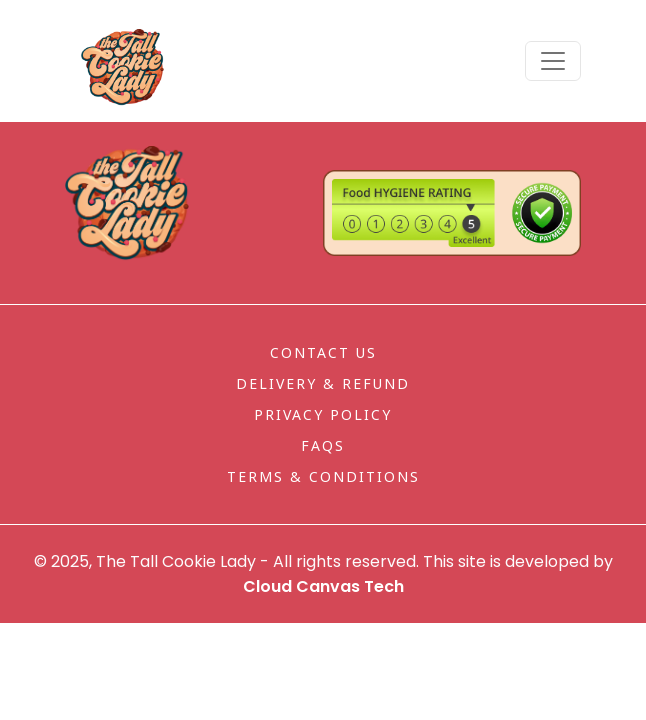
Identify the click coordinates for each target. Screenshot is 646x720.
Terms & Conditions (323, 476)
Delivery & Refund (323, 383)
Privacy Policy (323, 414)
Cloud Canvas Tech (323, 586)
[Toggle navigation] (553, 61)
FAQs (323, 445)
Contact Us (323, 352)
